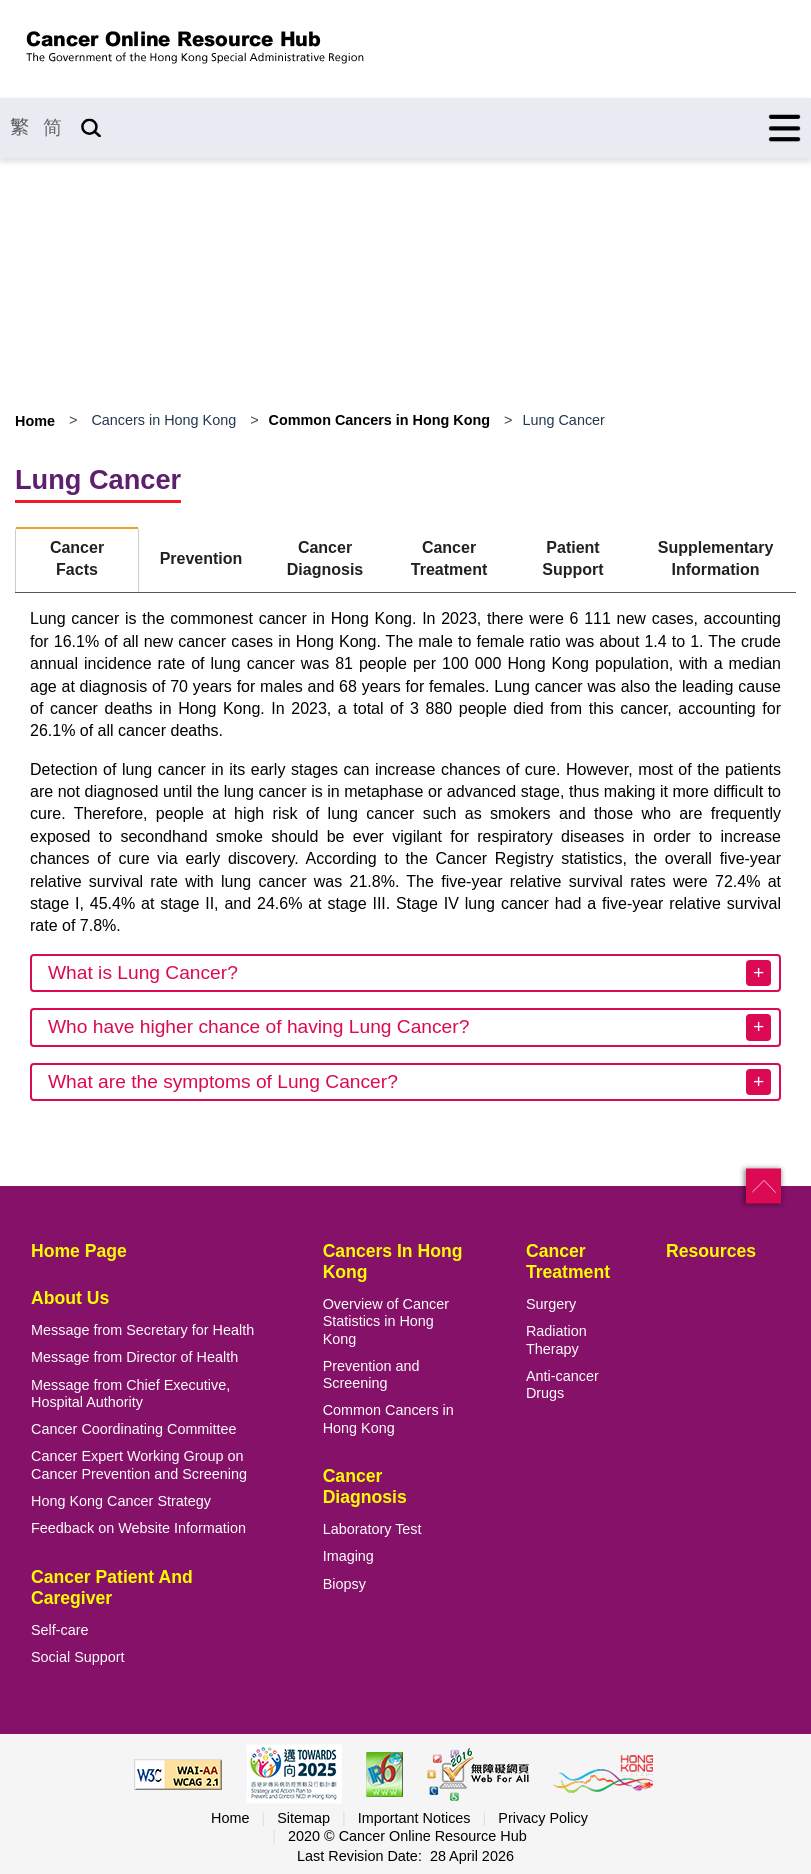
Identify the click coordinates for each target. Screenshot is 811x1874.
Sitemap (303, 1818)
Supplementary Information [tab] (716, 558)
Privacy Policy (543, 1818)
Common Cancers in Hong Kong (379, 420)
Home (35, 421)
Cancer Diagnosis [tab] (325, 558)
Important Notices (414, 1818)
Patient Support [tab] (572, 558)
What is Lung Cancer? (143, 972)
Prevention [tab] (201, 558)
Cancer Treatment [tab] (449, 558)
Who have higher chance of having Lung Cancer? (258, 1026)
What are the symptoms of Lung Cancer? (223, 1081)
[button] (763, 1186)
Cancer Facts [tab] (77, 558)
